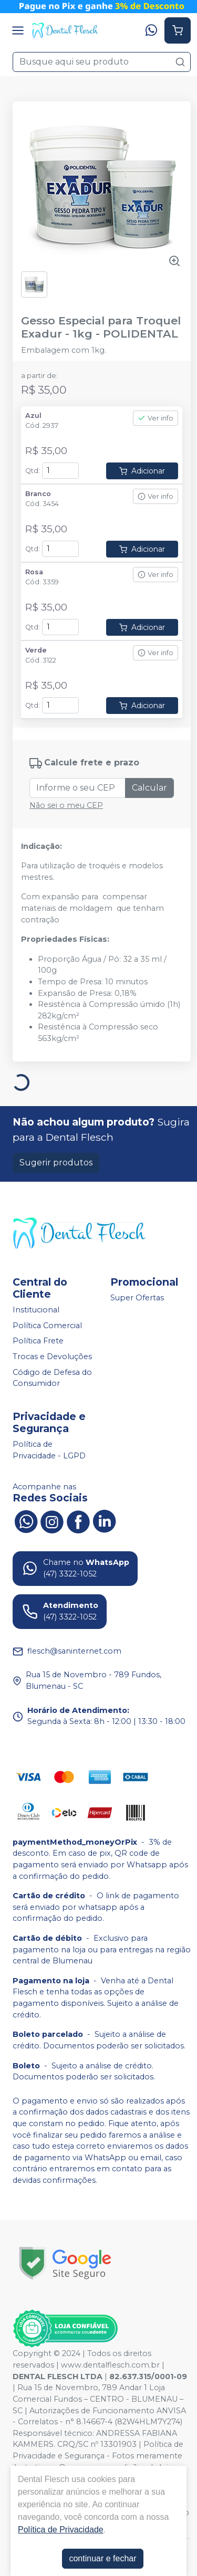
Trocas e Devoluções (52, 1356)
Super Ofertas (137, 1297)
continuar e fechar (102, 2558)
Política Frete (38, 1341)
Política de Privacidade (60, 2529)
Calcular (149, 788)
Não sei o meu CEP (66, 805)
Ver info (155, 418)
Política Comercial (47, 1325)
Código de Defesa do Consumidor (52, 1378)
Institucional (36, 1310)
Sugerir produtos (55, 1163)
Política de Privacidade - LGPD (49, 1449)
